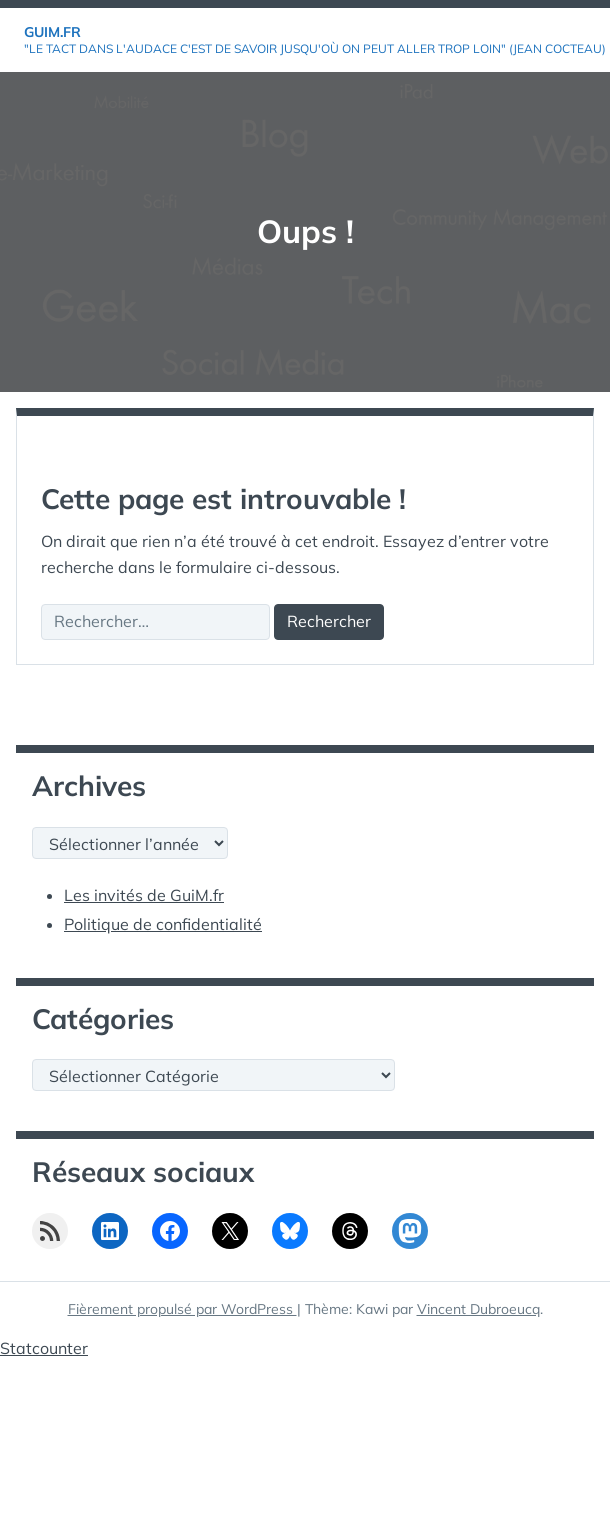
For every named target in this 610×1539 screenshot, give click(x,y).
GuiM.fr (52, 32)
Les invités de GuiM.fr (144, 895)
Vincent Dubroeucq (478, 1309)
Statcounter (44, 1348)
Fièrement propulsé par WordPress (182, 1309)
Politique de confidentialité (163, 924)
